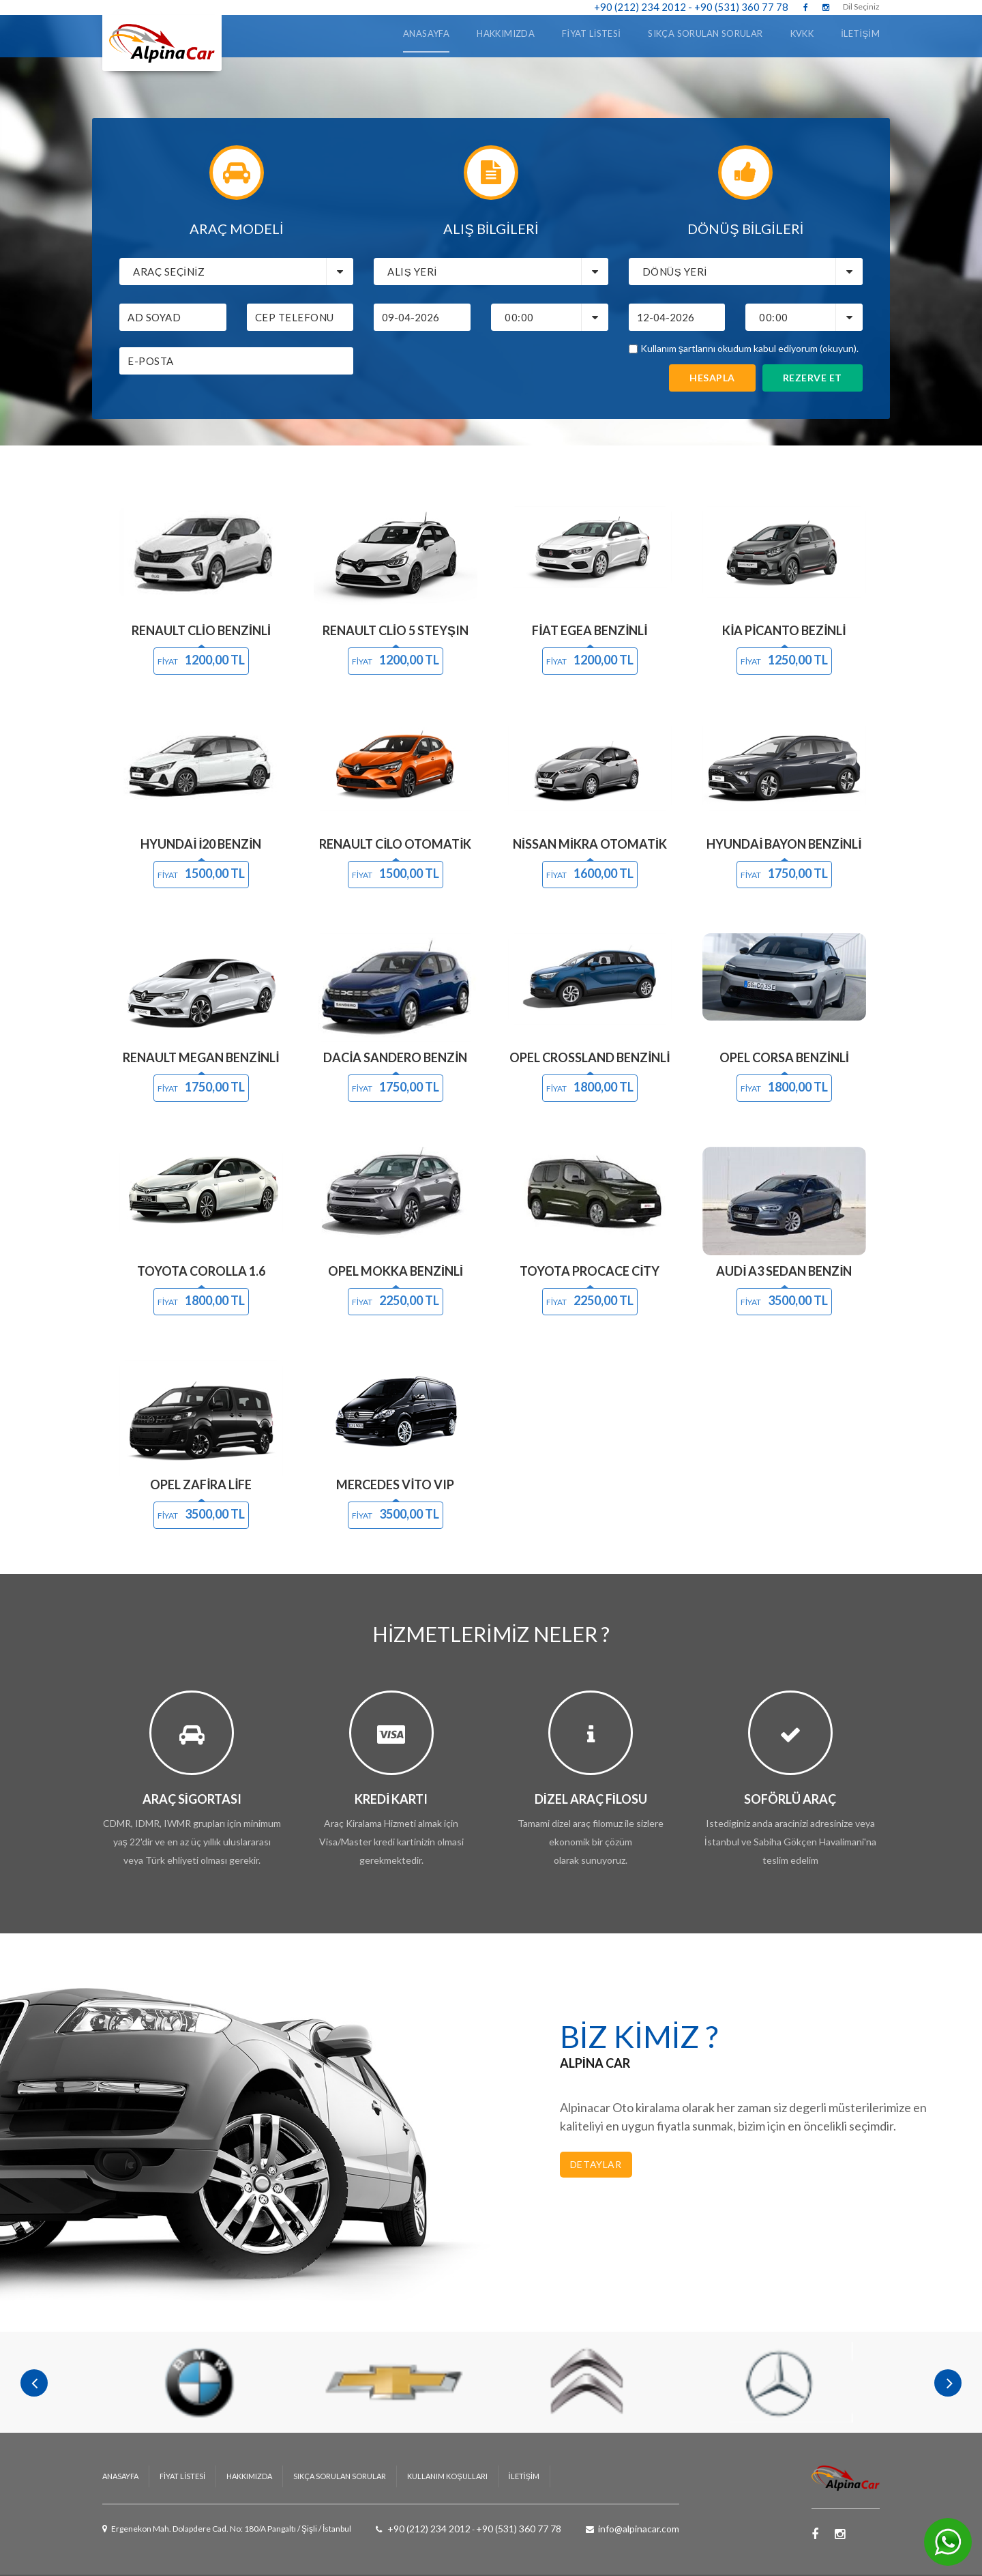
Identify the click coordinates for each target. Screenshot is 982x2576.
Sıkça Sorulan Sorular (705, 33)
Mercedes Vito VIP (395, 1484)
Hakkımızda (506, 33)
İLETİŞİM (860, 33)
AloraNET (576, 2563)
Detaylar (596, 2164)
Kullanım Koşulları (447, 2452)
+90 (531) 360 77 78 (741, 7)
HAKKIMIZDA (249, 2452)
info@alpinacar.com (638, 2505)
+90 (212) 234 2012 (640, 7)
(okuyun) (838, 348)
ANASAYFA (426, 33)
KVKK (802, 33)
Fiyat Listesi (591, 33)
